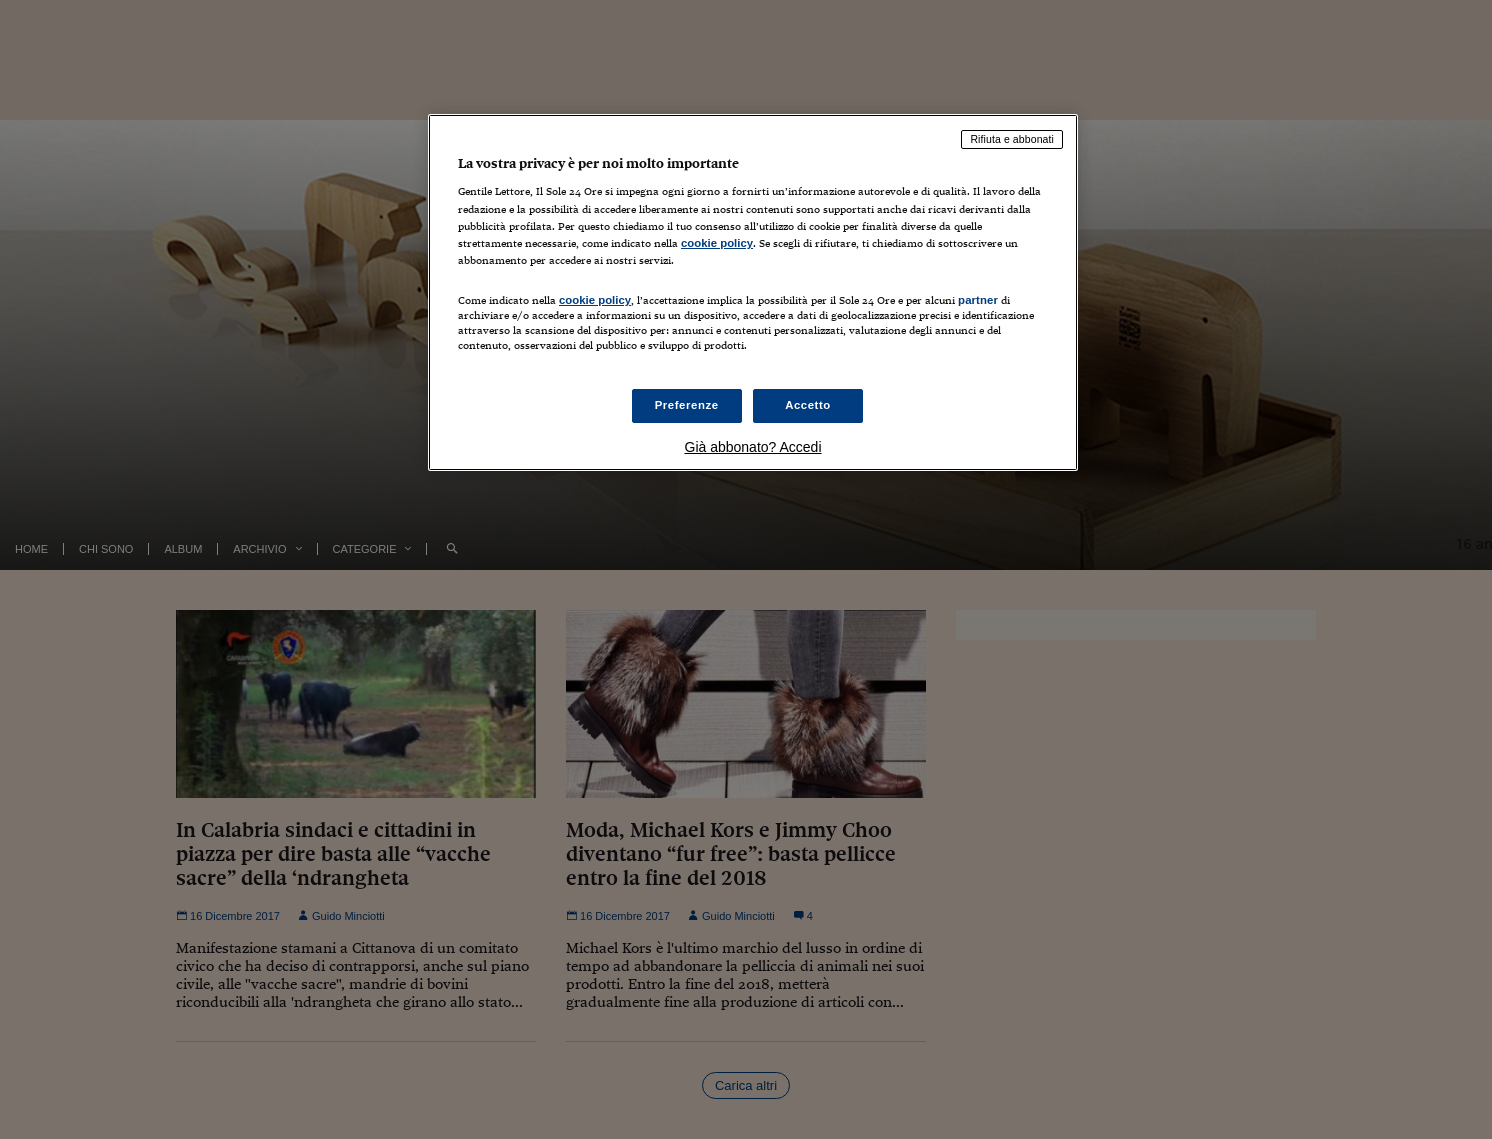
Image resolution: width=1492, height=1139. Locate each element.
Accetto (808, 405)
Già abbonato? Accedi (753, 447)
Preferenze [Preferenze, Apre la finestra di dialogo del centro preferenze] (687, 405)
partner (978, 300)
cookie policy (717, 243)
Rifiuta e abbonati (1012, 139)
